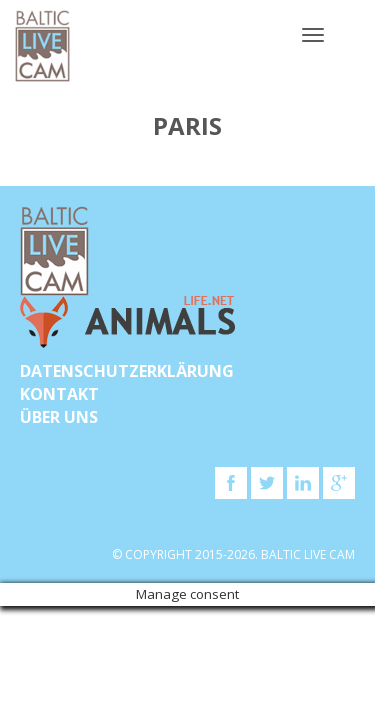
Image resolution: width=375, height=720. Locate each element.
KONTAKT (59, 394)
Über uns (59, 417)
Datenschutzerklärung (127, 371)
